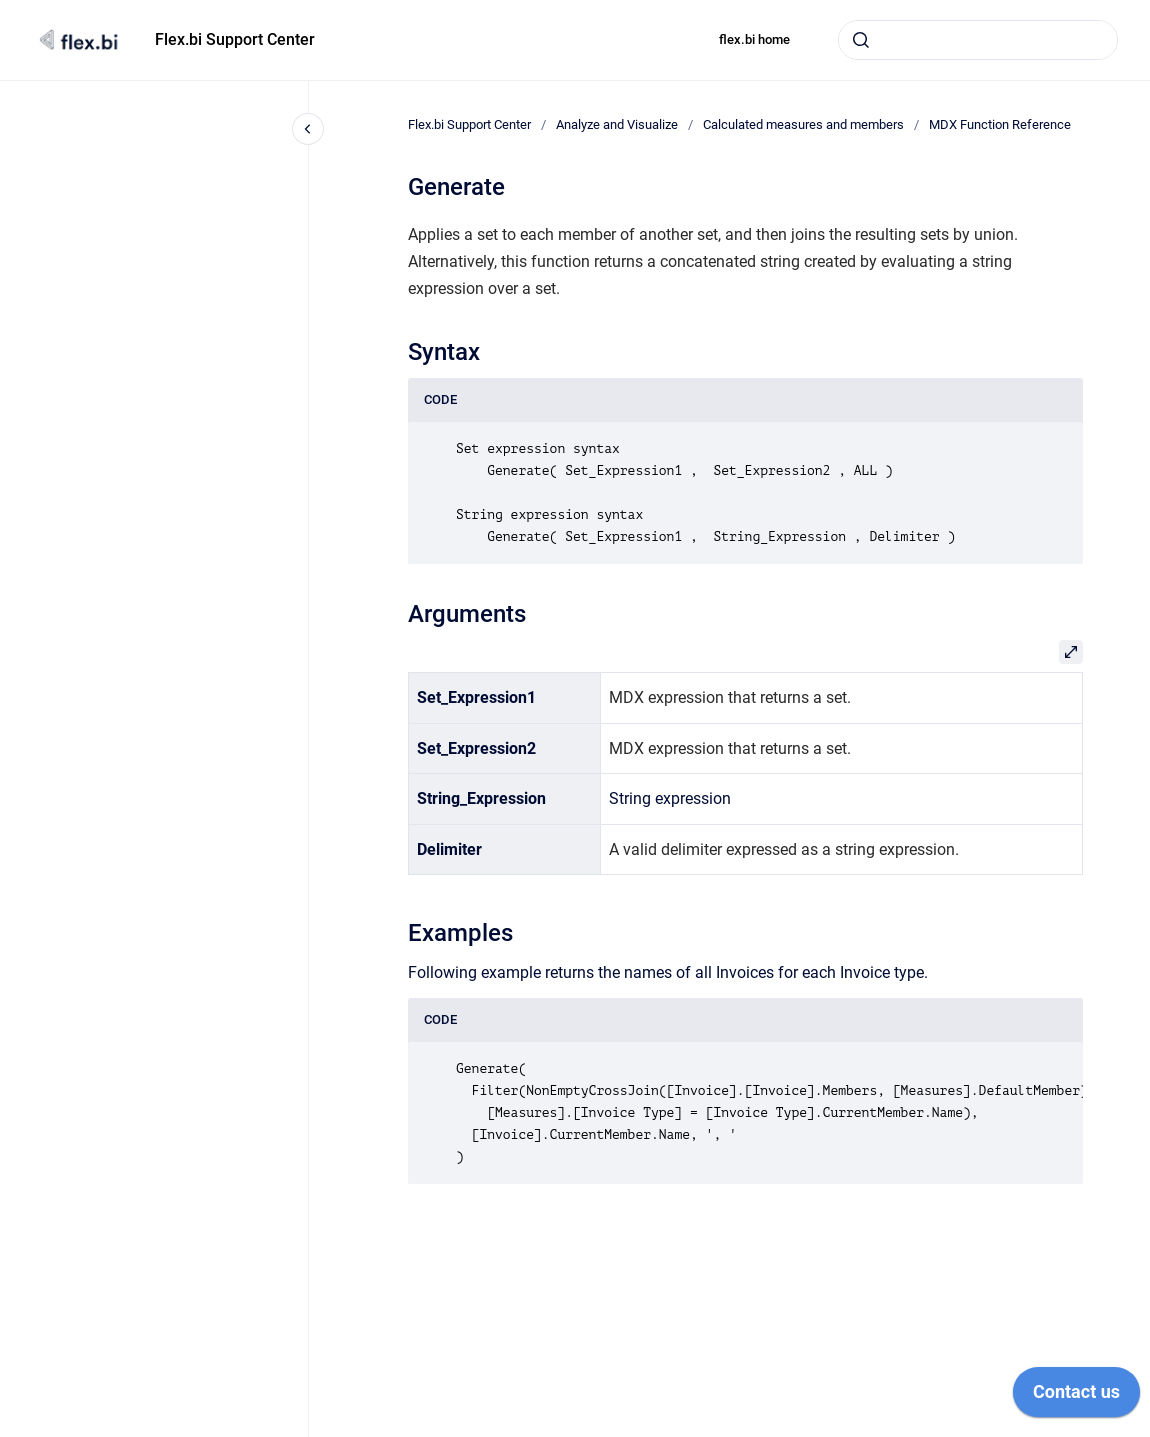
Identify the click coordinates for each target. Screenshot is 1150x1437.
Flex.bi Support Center (235, 39)
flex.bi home (754, 39)
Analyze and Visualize (617, 124)
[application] (1076, 1397)
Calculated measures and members (803, 124)
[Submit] (861, 40)
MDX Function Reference (1000, 124)
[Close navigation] (308, 129)
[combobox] (978, 40)
